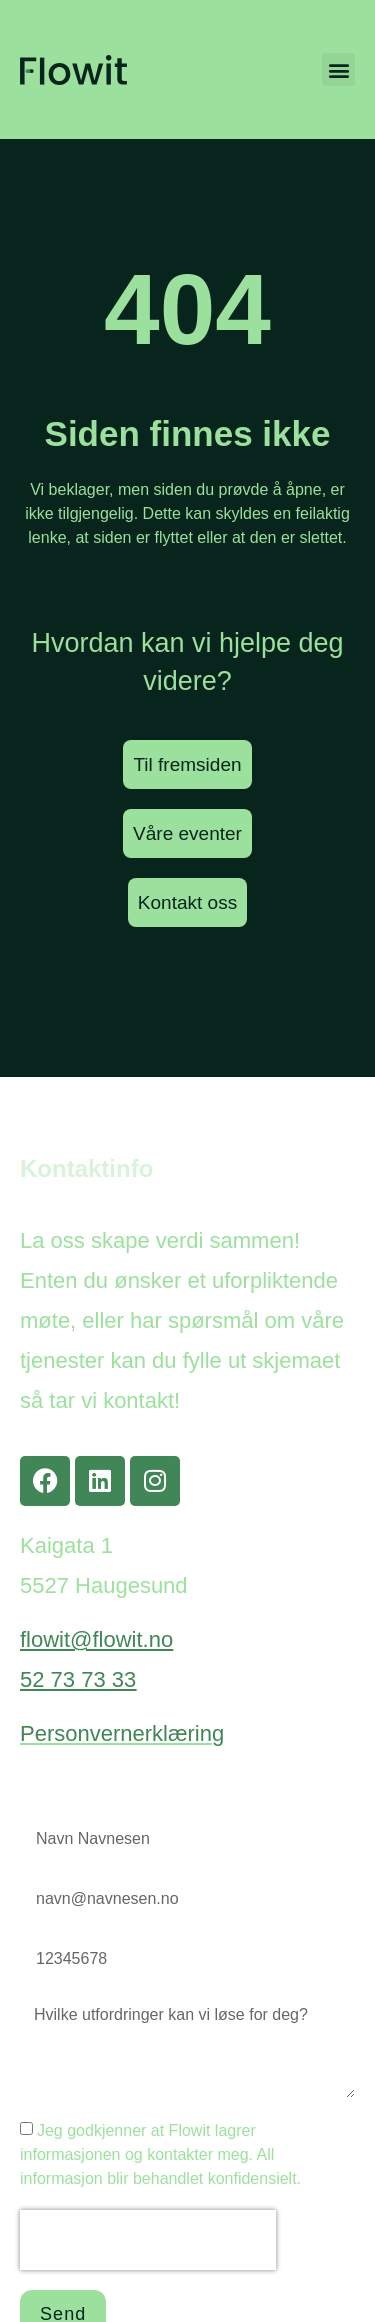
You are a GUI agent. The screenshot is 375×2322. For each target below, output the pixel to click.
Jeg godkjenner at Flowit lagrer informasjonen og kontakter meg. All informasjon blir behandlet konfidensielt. (160, 2154)
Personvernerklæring (122, 1733)
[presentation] (148, 2240)
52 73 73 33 (78, 1679)
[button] (338, 69)
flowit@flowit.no (96, 1639)
